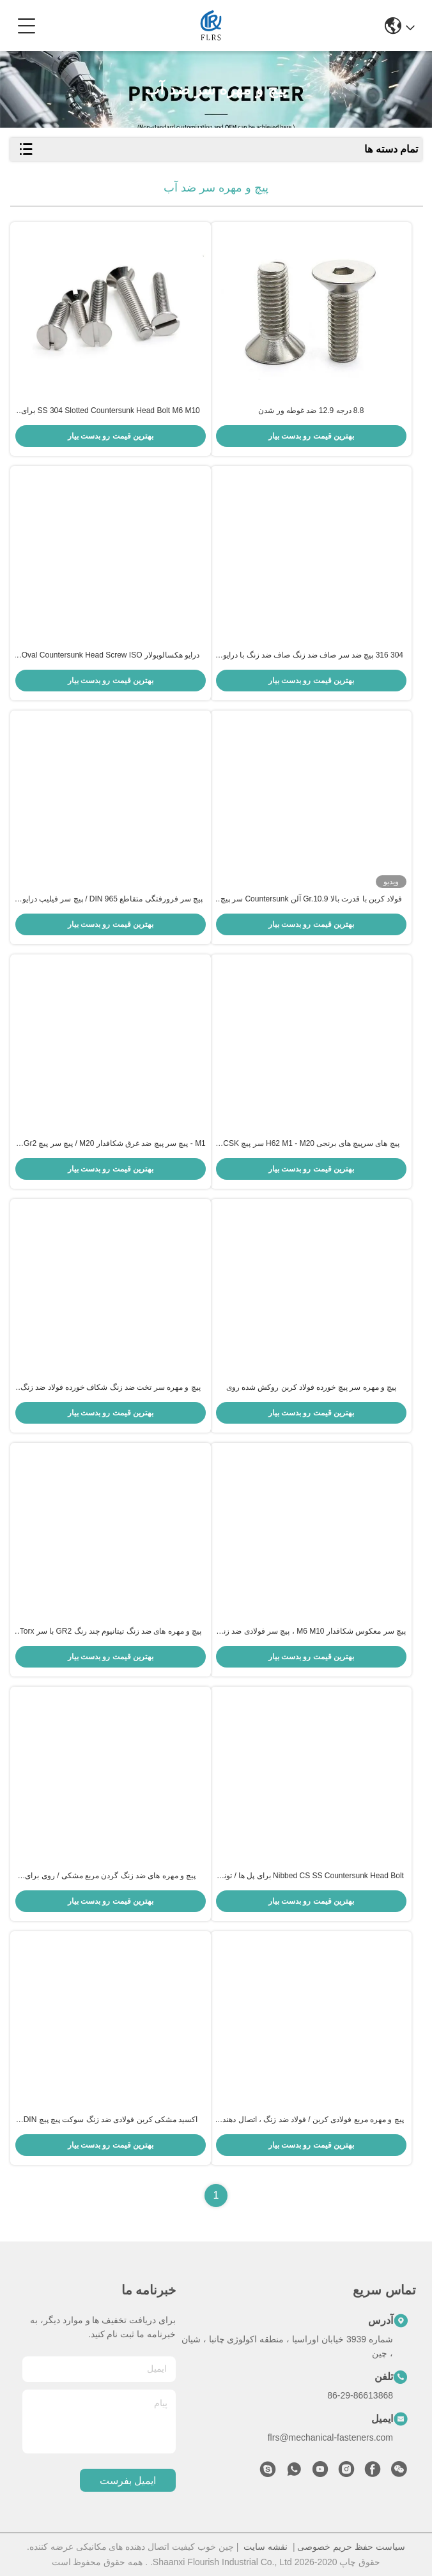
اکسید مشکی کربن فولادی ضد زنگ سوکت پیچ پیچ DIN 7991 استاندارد (111, 2120)
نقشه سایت (265, 2547)
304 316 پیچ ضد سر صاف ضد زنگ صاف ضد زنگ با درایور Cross (311, 656)
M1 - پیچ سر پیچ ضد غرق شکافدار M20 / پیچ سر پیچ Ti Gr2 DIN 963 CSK (110, 1144)
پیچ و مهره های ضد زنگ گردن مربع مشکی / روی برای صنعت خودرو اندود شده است (110, 1876)
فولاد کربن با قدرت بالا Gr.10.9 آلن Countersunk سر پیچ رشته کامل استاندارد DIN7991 (311, 899)
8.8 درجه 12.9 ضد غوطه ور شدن (311, 410)
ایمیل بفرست (128, 2480)
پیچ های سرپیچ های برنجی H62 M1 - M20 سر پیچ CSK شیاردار (311, 1144)
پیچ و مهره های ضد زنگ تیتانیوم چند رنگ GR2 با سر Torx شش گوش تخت (110, 1632)
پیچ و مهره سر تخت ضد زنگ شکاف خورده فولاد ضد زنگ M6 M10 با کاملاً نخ (110, 1388)
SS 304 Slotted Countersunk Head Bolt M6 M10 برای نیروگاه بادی (110, 411)
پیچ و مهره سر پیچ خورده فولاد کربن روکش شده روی (311, 1387)
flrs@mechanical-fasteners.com (330, 2437)
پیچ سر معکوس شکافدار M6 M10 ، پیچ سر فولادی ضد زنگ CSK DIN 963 (311, 1632)
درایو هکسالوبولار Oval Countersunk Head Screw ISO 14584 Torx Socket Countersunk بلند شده (110, 656)
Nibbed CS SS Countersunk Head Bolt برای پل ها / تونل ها (311, 1876)
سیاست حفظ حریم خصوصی (351, 2547)
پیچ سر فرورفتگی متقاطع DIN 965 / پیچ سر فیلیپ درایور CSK (111, 899)
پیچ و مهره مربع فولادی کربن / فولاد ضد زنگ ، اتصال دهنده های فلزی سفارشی (311, 2120)
